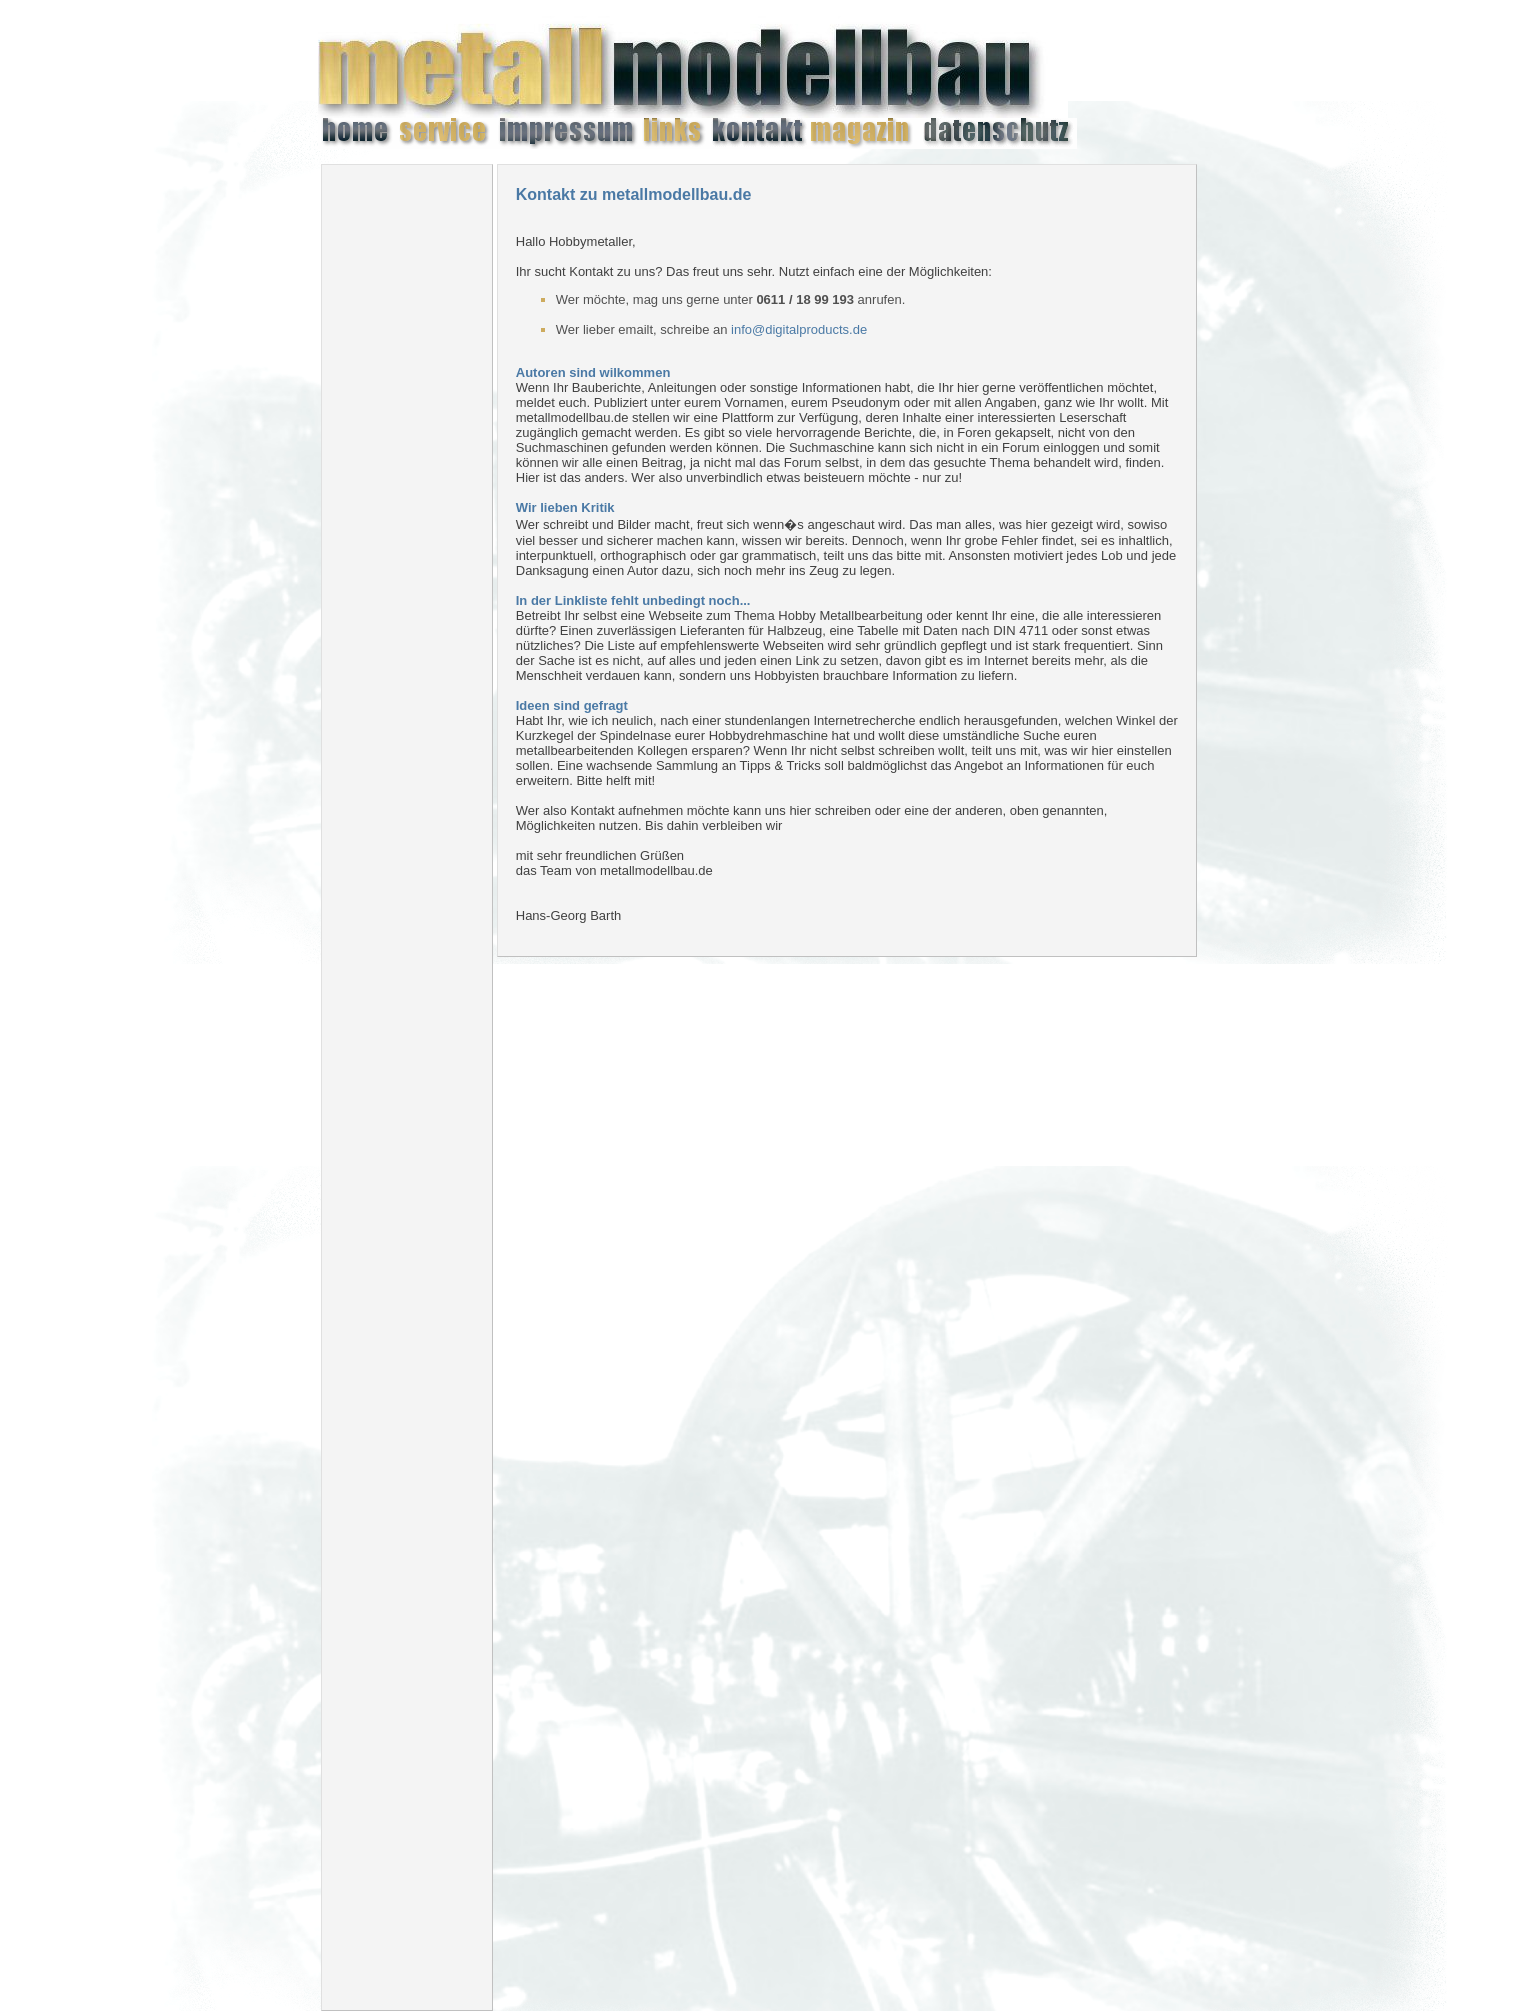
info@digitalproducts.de (799, 329)
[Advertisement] (407, 480)
